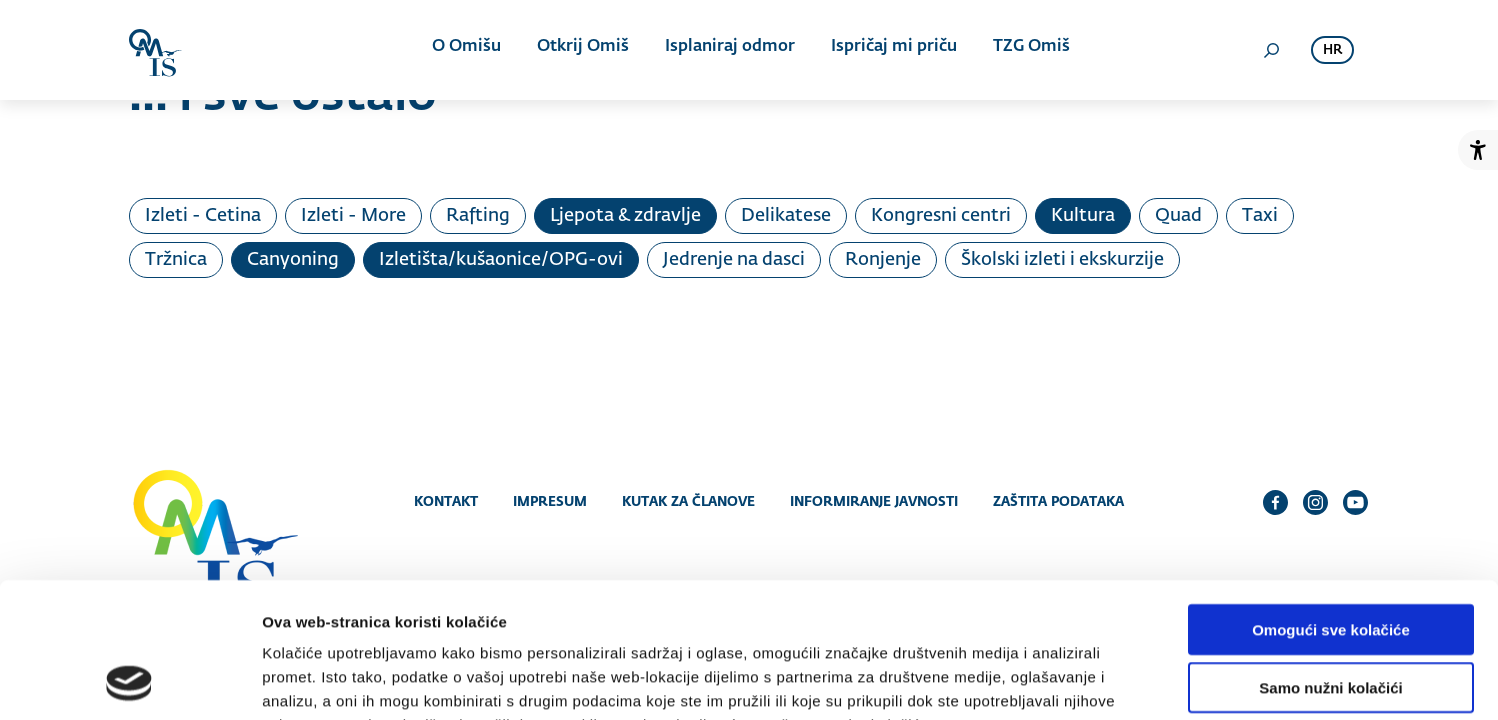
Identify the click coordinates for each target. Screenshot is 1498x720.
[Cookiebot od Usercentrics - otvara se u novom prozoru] (129, 681)
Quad (1178, 216)
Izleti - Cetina (203, 216)
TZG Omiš (1025, 50)
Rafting (478, 216)
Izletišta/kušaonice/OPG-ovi (501, 260)
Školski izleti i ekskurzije (1062, 260)
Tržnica (176, 260)
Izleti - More (353, 216)
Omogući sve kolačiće (1331, 504)
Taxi (1260, 216)
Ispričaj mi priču (890, 50)
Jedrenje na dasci (734, 260)
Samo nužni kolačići (1330, 563)
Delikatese (786, 216)
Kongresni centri (941, 216)
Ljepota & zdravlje (625, 216)
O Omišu (468, 50)
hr (1332, 50)
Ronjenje (883, 260)
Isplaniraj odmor (728, 50)
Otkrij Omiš (583, 50)
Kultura (1083, 216)
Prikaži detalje (1036, 680)
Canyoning (293, 260)
